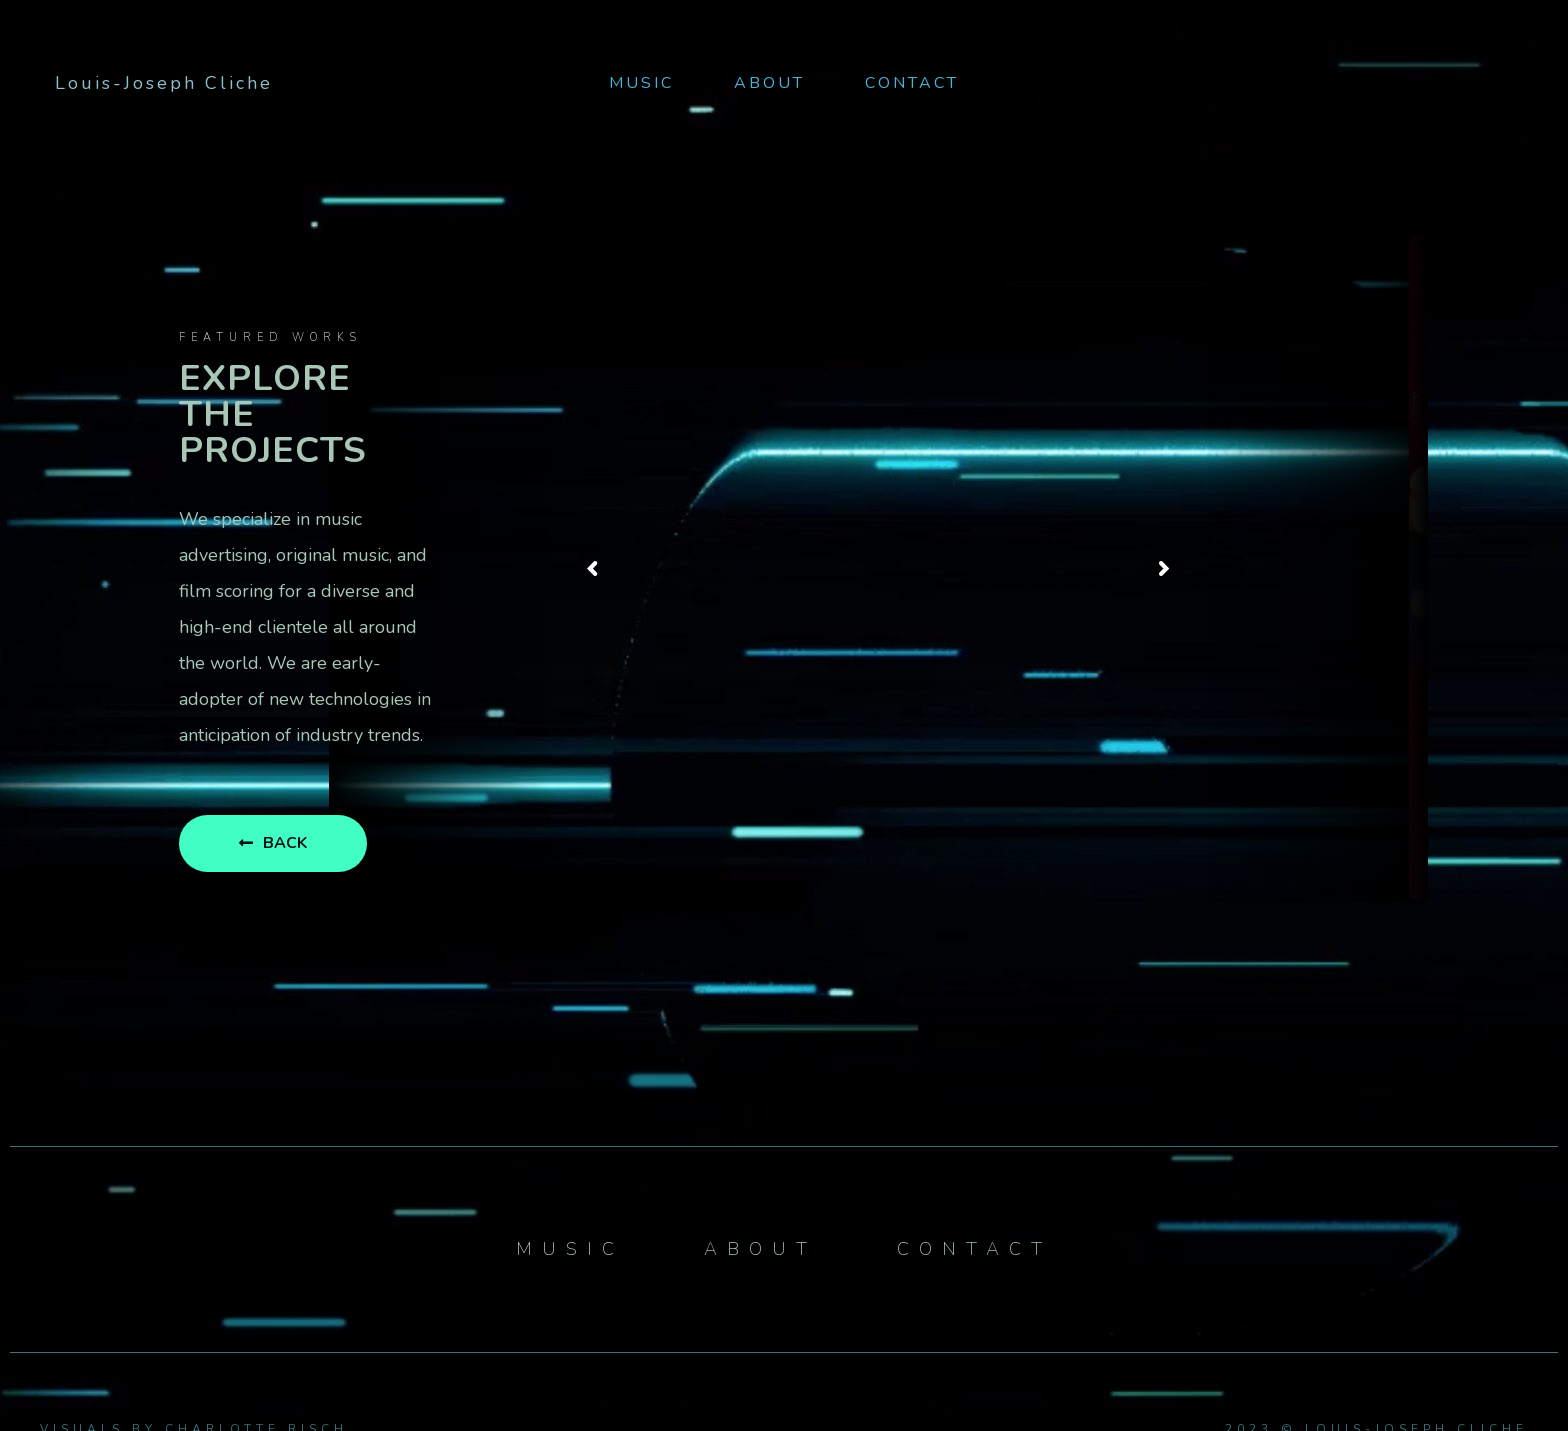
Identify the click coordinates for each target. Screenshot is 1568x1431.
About (769, 83)
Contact (912, 83)
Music (641, 83)
